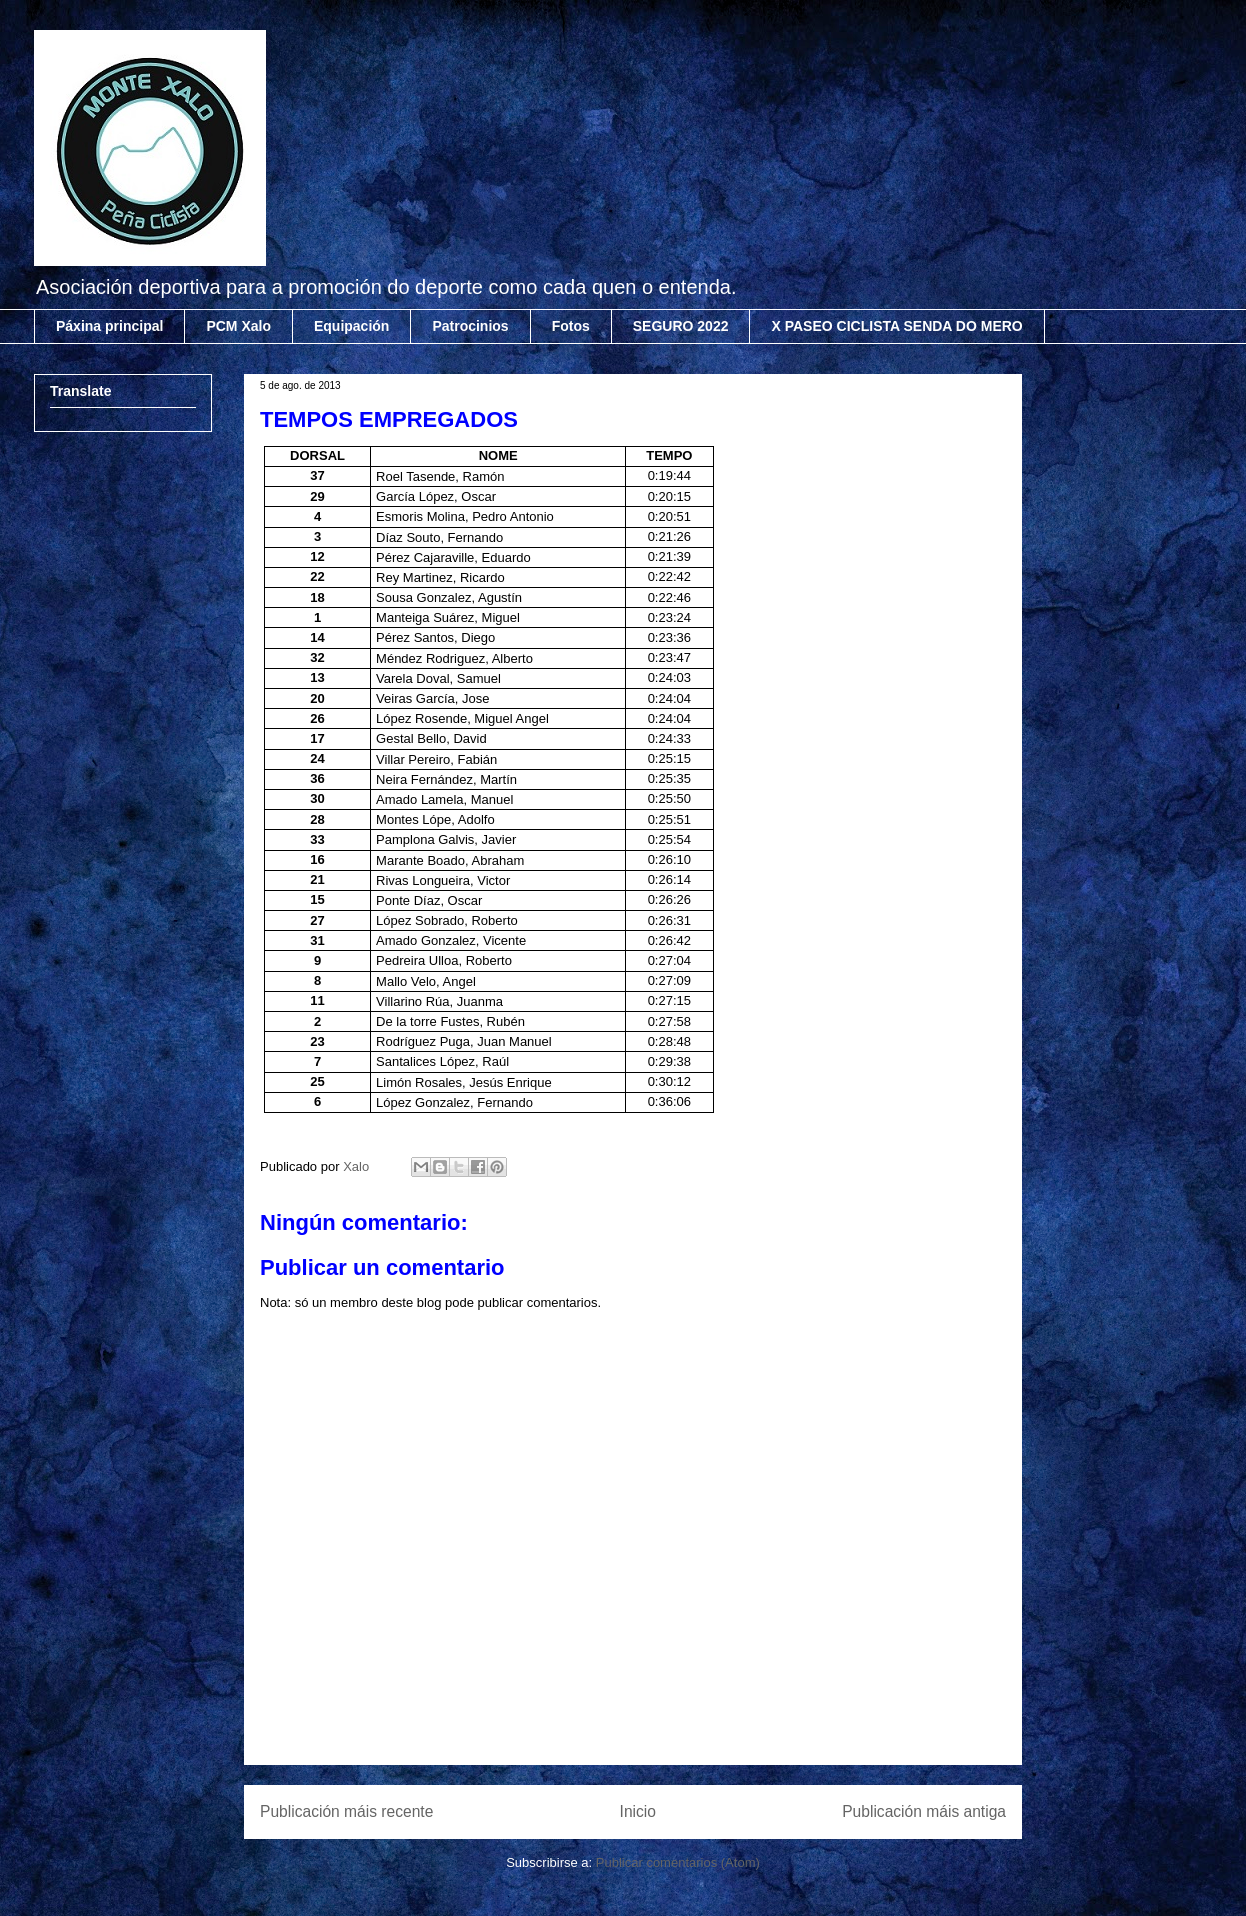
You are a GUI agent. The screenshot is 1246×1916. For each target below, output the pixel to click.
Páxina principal (109, 326)
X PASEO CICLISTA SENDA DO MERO (896, 326)
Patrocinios (470, 326)
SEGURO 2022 (681, 326)
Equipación (351, 326)
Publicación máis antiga (924, 1811)
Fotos (571, 326)
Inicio (638, 1811)
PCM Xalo (238, 326)
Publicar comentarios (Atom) (678, 1862)
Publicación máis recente (346, 1811)
